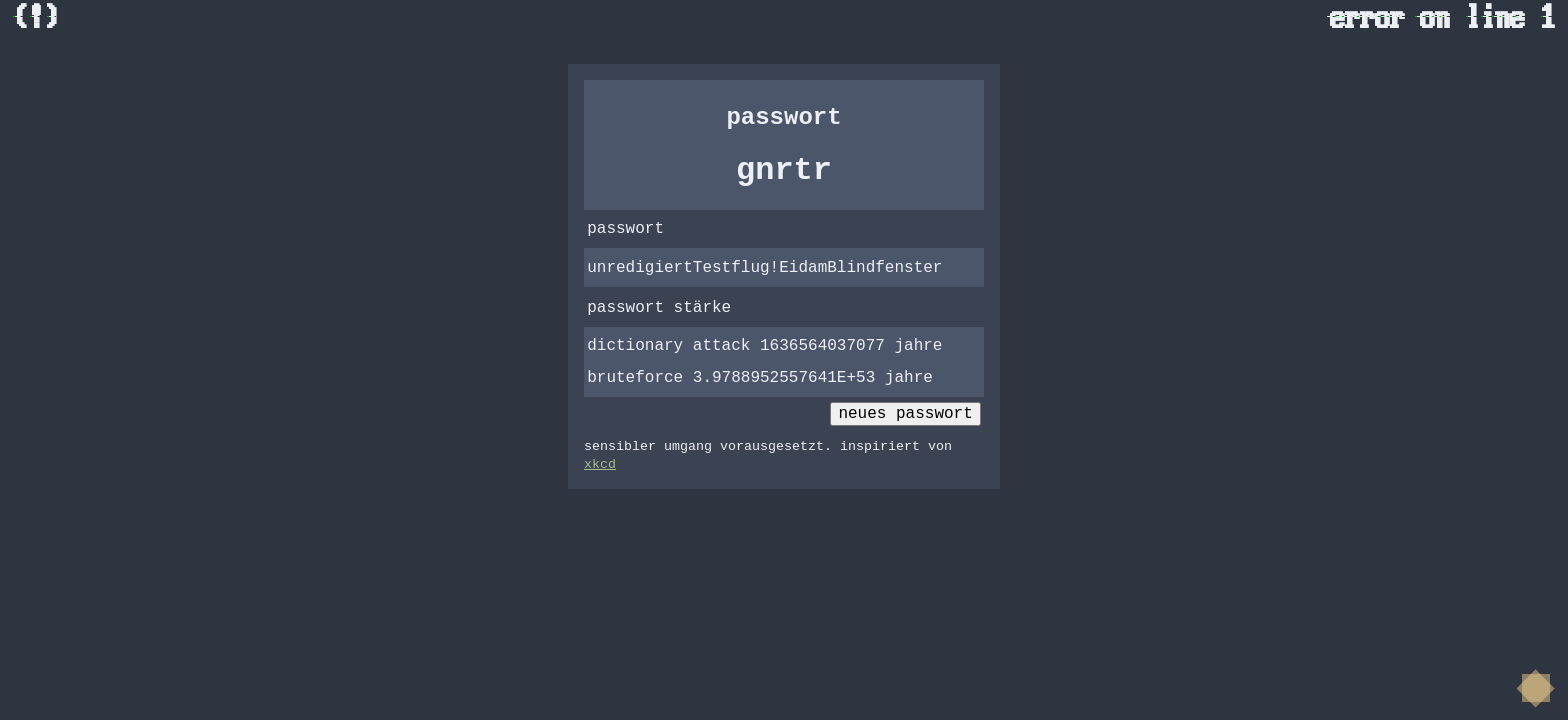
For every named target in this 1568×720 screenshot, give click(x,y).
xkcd (600, 464)
